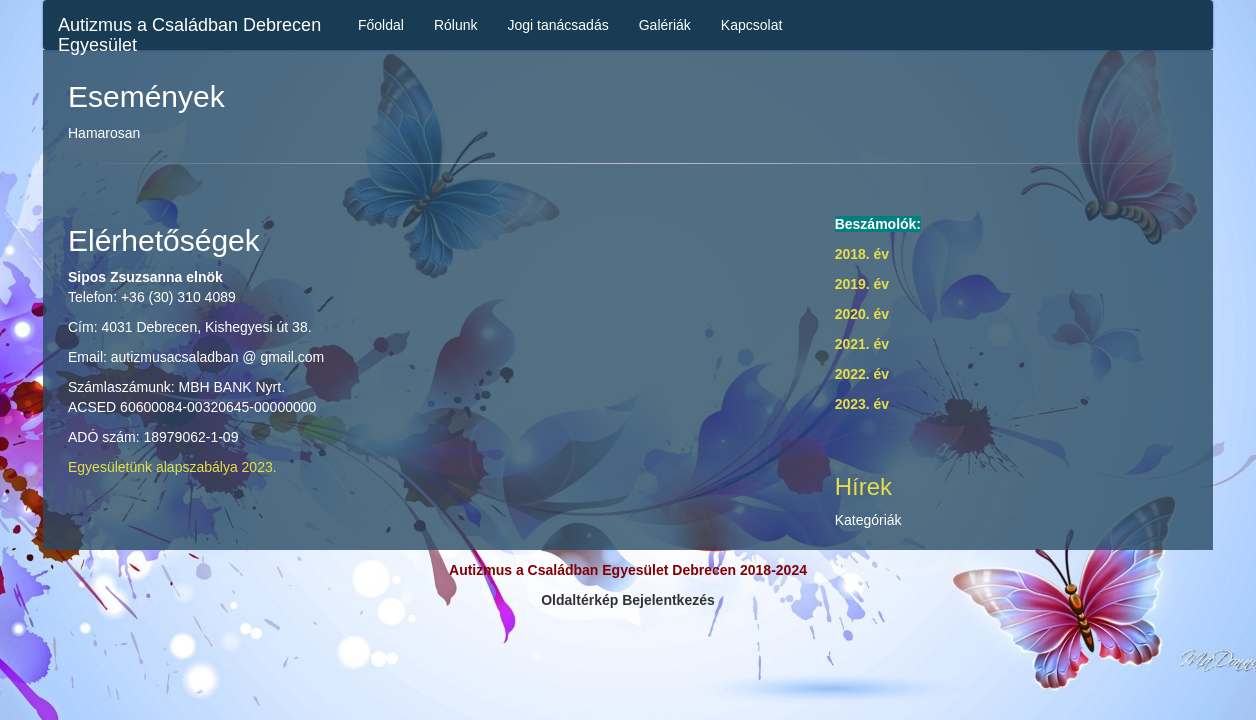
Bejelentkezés (668, 600)
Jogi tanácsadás (558, 25)
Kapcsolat (751, 25)
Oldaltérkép (579, 600)
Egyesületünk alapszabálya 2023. (172, 467)
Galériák (665, 25)
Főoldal (381, 25)
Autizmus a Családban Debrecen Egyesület (189, 32)
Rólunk (456, 25)
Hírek (863, 486)
